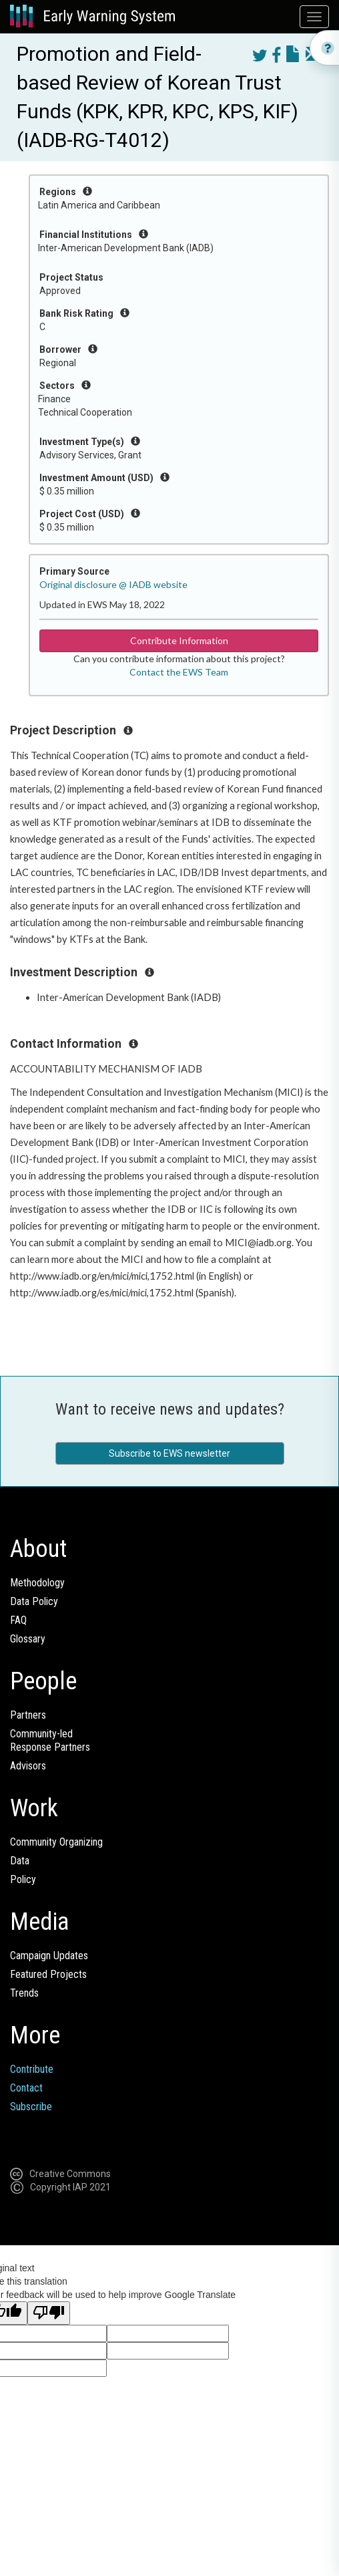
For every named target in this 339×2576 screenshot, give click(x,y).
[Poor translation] (48, 2313)
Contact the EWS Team (178, 672)
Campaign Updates (49, 1955)
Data (19, 1860)
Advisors (28, 1765)
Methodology (37, 1582)
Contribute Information (179, 640)
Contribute (31, 2069)
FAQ (18, 1620)
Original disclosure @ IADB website (113, 584)
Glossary (27, 1638)
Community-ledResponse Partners (50, 1740)
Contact (26, 2088)
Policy (23, 1879)
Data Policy (34, 1601)
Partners (28, 1715)
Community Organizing (56, 1842)
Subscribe (31, 2106)
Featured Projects (48, 1974)
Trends (24, 1993)
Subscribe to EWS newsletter (169, 1453)
